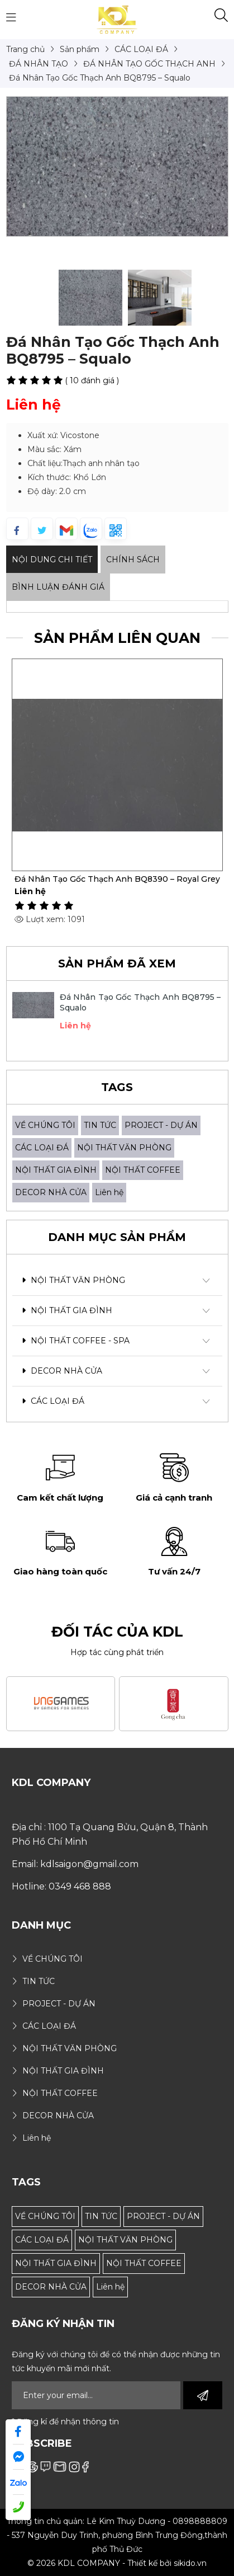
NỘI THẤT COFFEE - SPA (76, 1341)
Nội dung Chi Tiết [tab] (52, 559)
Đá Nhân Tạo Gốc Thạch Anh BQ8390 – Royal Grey (117, 879)
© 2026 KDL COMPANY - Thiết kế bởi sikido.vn (117, 2563)
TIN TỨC (100, 1125)
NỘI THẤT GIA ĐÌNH (56, 1170)
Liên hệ (109, 1192)
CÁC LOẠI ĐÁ (42, 1148)
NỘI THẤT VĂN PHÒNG (124, 1148)
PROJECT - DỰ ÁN (161, 1125)
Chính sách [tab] (133, 559)
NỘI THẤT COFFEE (142, 1170)
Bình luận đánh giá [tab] (58, 587)
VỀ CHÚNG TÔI (45, 1125)
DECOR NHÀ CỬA (51, 1192)
